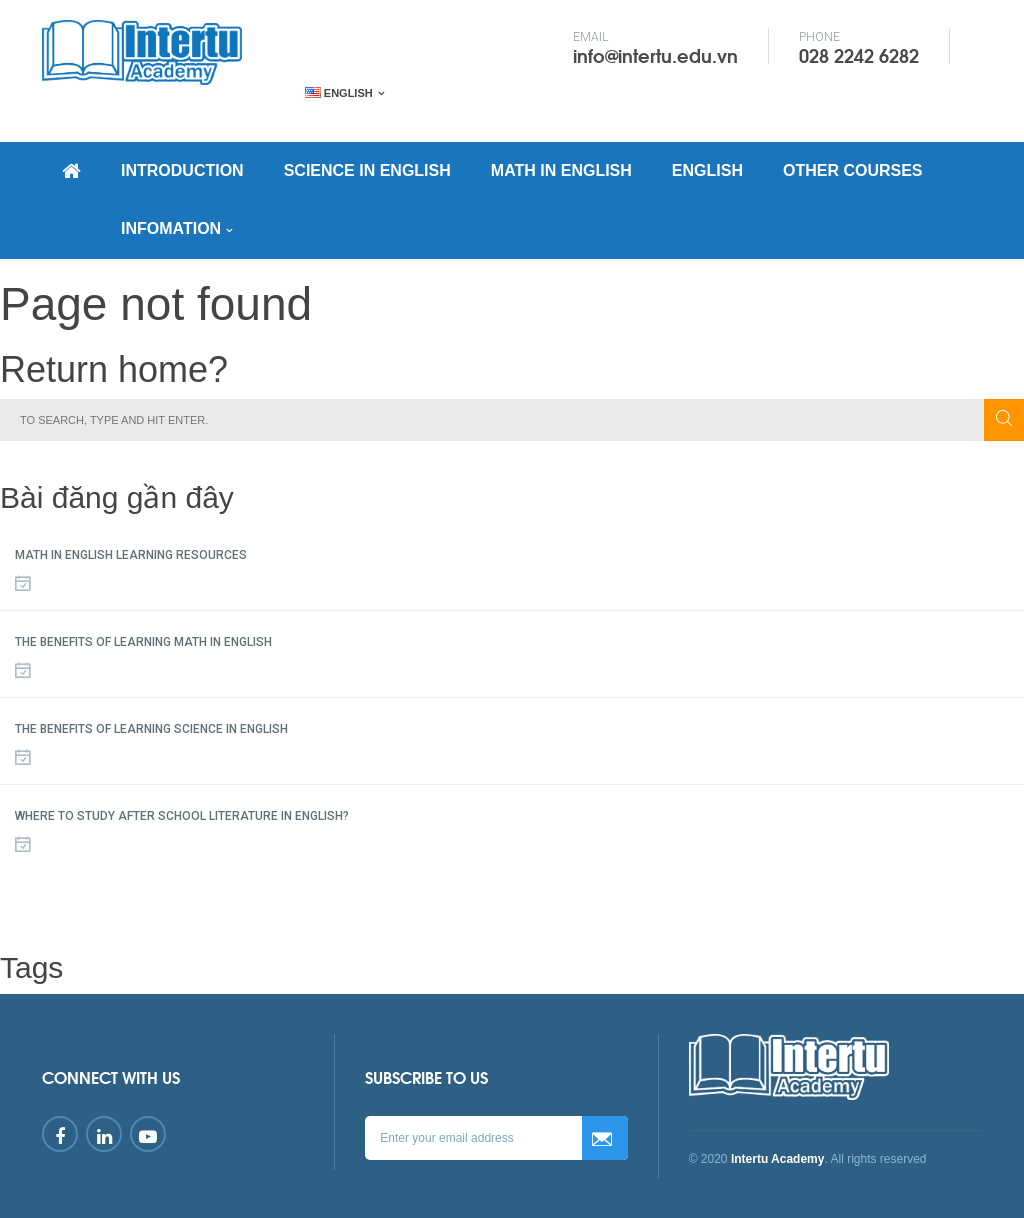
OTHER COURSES (853, 170)
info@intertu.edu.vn (655, 55)
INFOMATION (171, 228)
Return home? (114, 369)
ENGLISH (707, 170)
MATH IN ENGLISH (561, 170)
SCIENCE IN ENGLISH (367, 170)
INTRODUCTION (182, 170)
